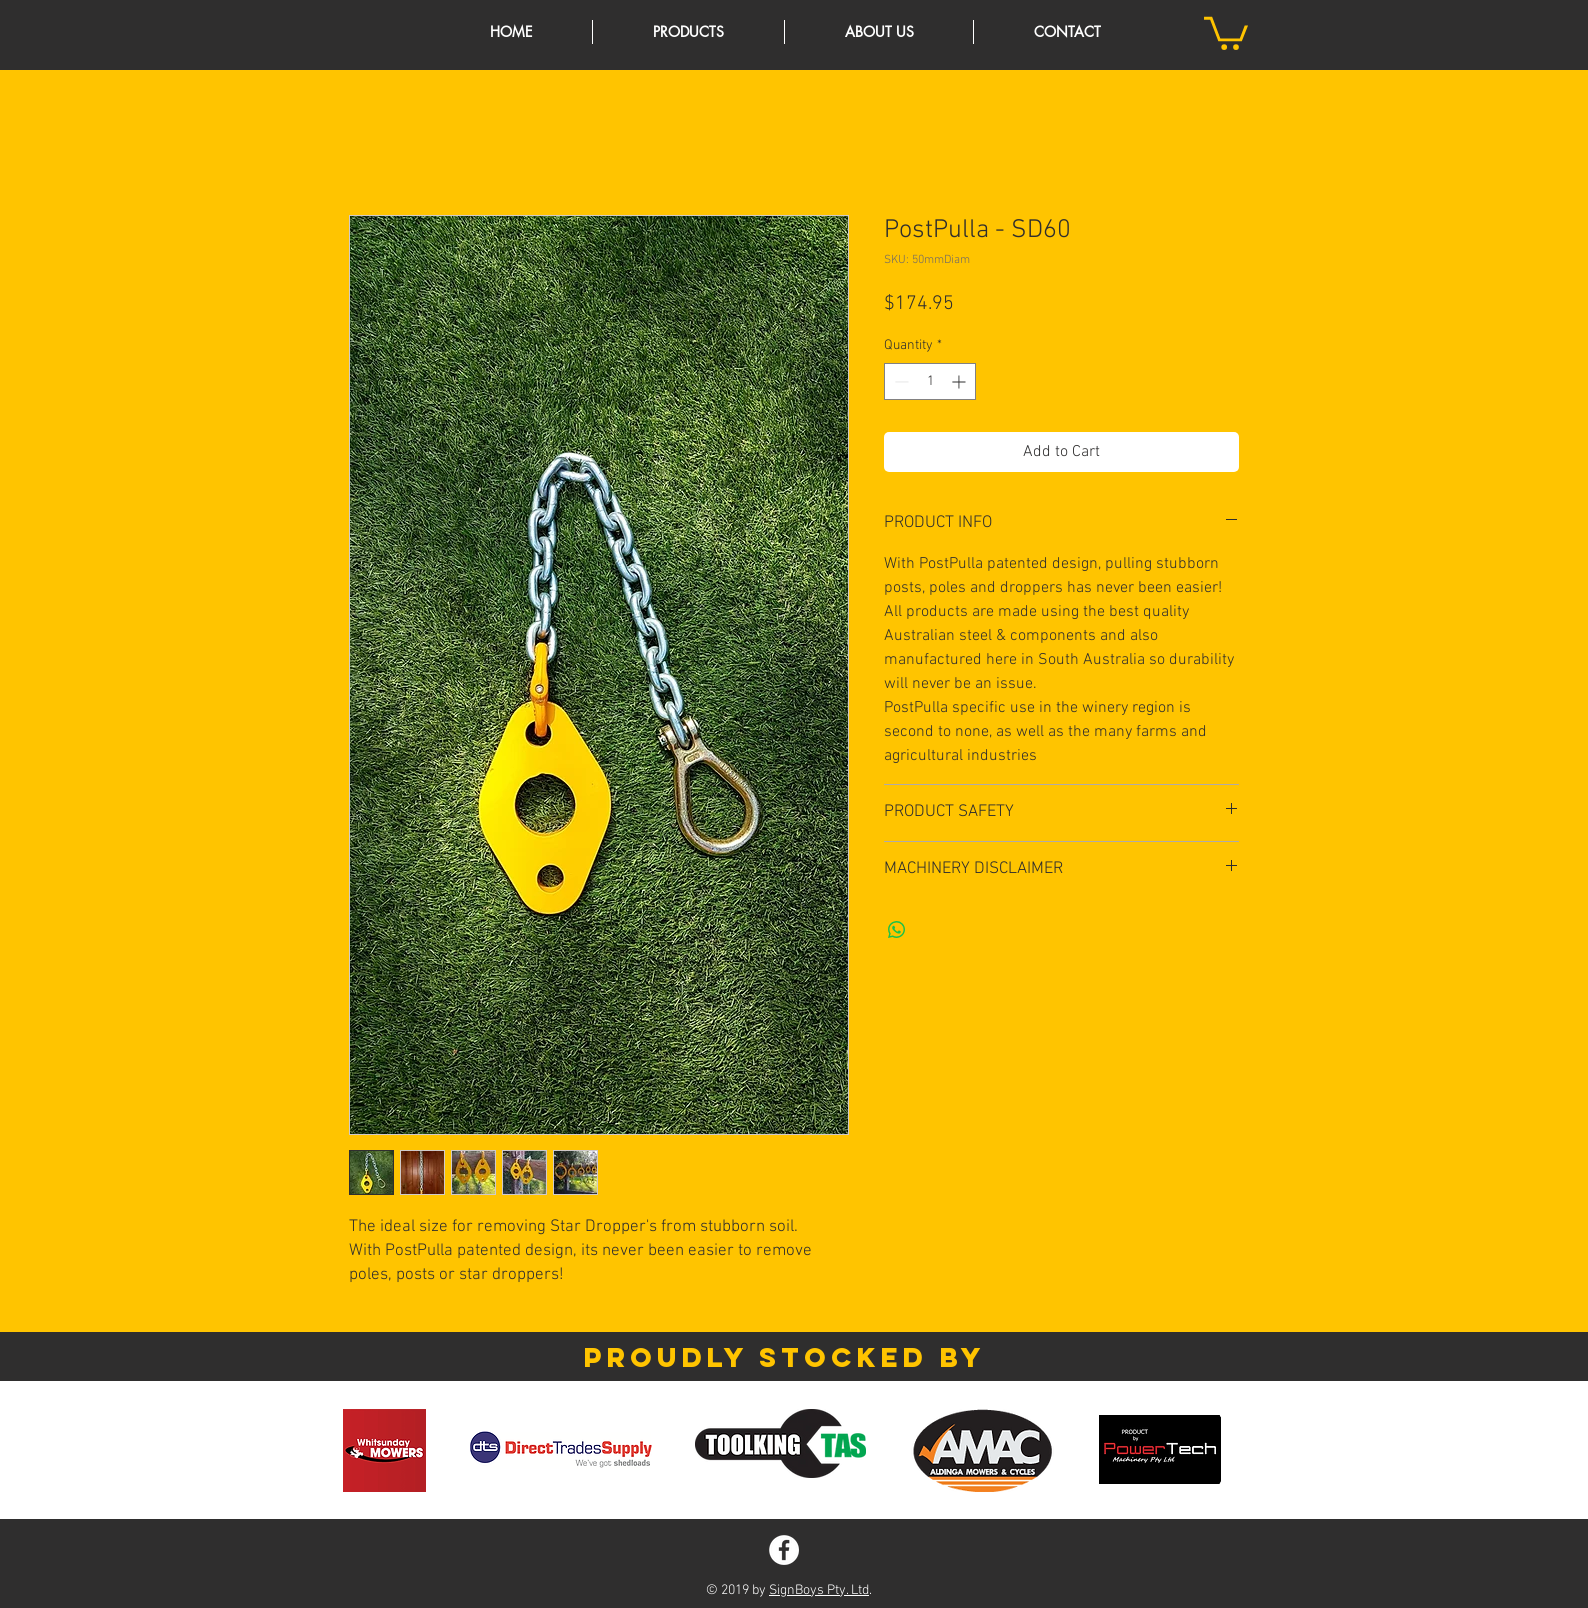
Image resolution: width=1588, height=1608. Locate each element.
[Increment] (960, 381)
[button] (1226, 31)
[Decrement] (899, 381)
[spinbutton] (930, 381)
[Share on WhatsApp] (897, 930)
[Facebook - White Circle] (784, 1550)
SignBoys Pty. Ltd (819, 1590)
